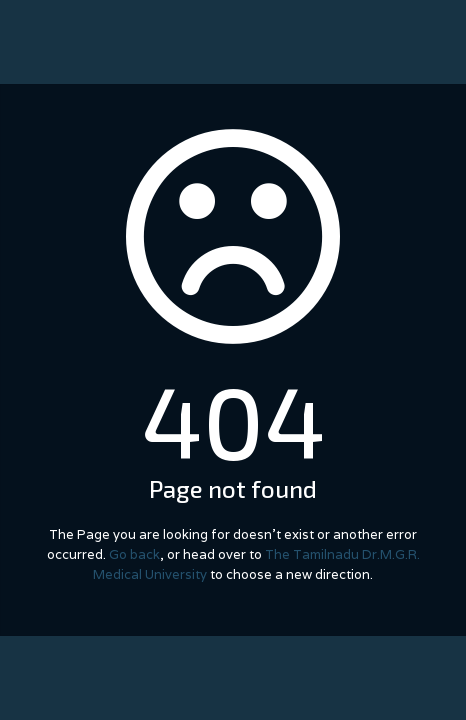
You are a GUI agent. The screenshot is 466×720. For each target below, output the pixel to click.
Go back (134, 554)
